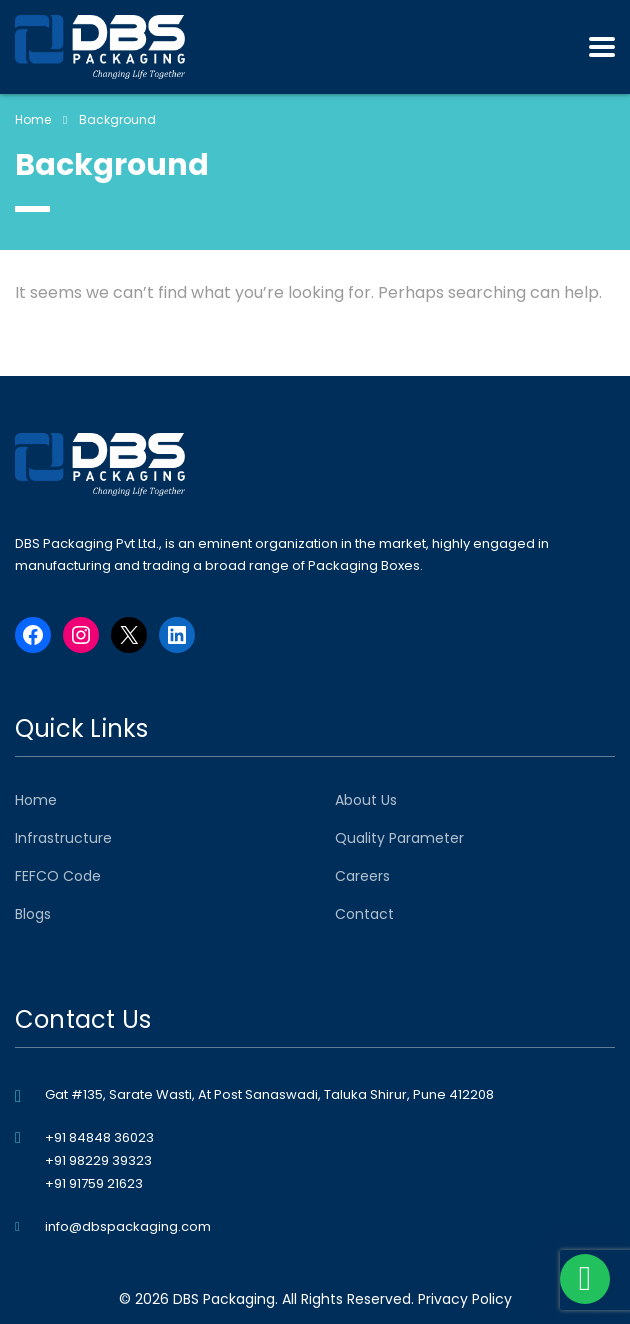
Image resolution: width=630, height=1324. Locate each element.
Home (33, 119)
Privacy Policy (465, 1299)
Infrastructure (63, 838)
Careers (362, 876)
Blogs (33, 914)
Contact (364, 914)
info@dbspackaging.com (128, 1226)
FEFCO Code (58, 876)
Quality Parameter (399, 838)
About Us (366, 800)
